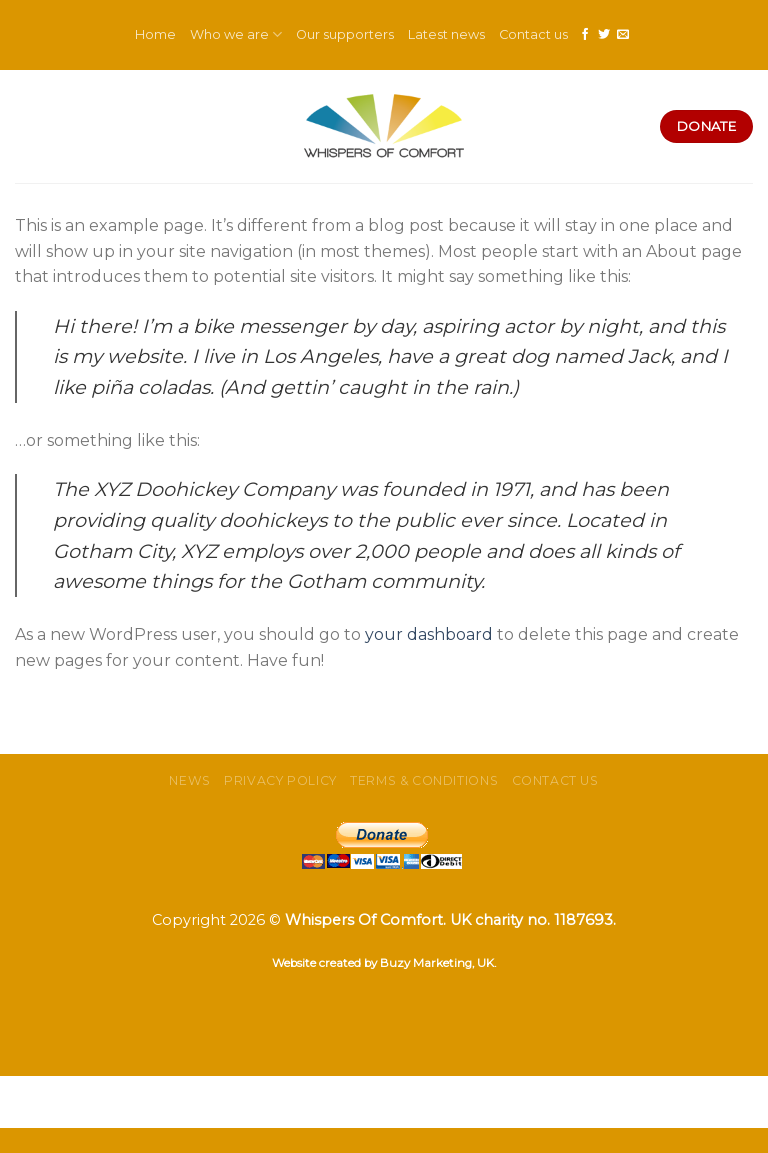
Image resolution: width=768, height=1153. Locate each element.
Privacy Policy (280, 780)
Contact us (533, 34)
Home (155, 34)
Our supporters (345, 34)
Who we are (236, 34)
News (189, 780)
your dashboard (429, 634)
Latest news (446, 34)
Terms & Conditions (424, 780)
